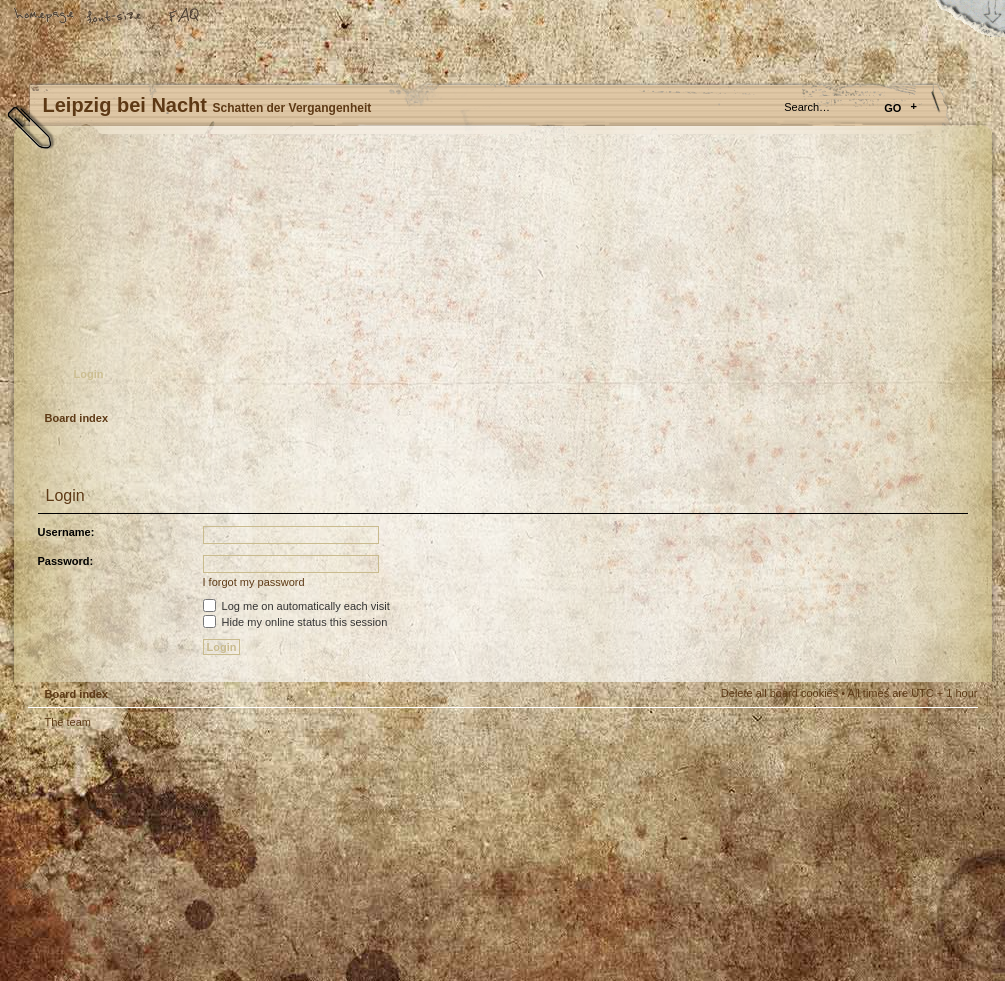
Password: (66, 561)
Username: (66, 532)
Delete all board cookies (779, 693)
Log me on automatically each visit (296, 606)
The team (68, 722)
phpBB (253, 856)
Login (89, 374)
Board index (500, 275)
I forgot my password (254, 582)
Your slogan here (343, 858)
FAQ (185, 17)
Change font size (115, 17)
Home (45, 17)
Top (953, 736)
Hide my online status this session (295, 622)
